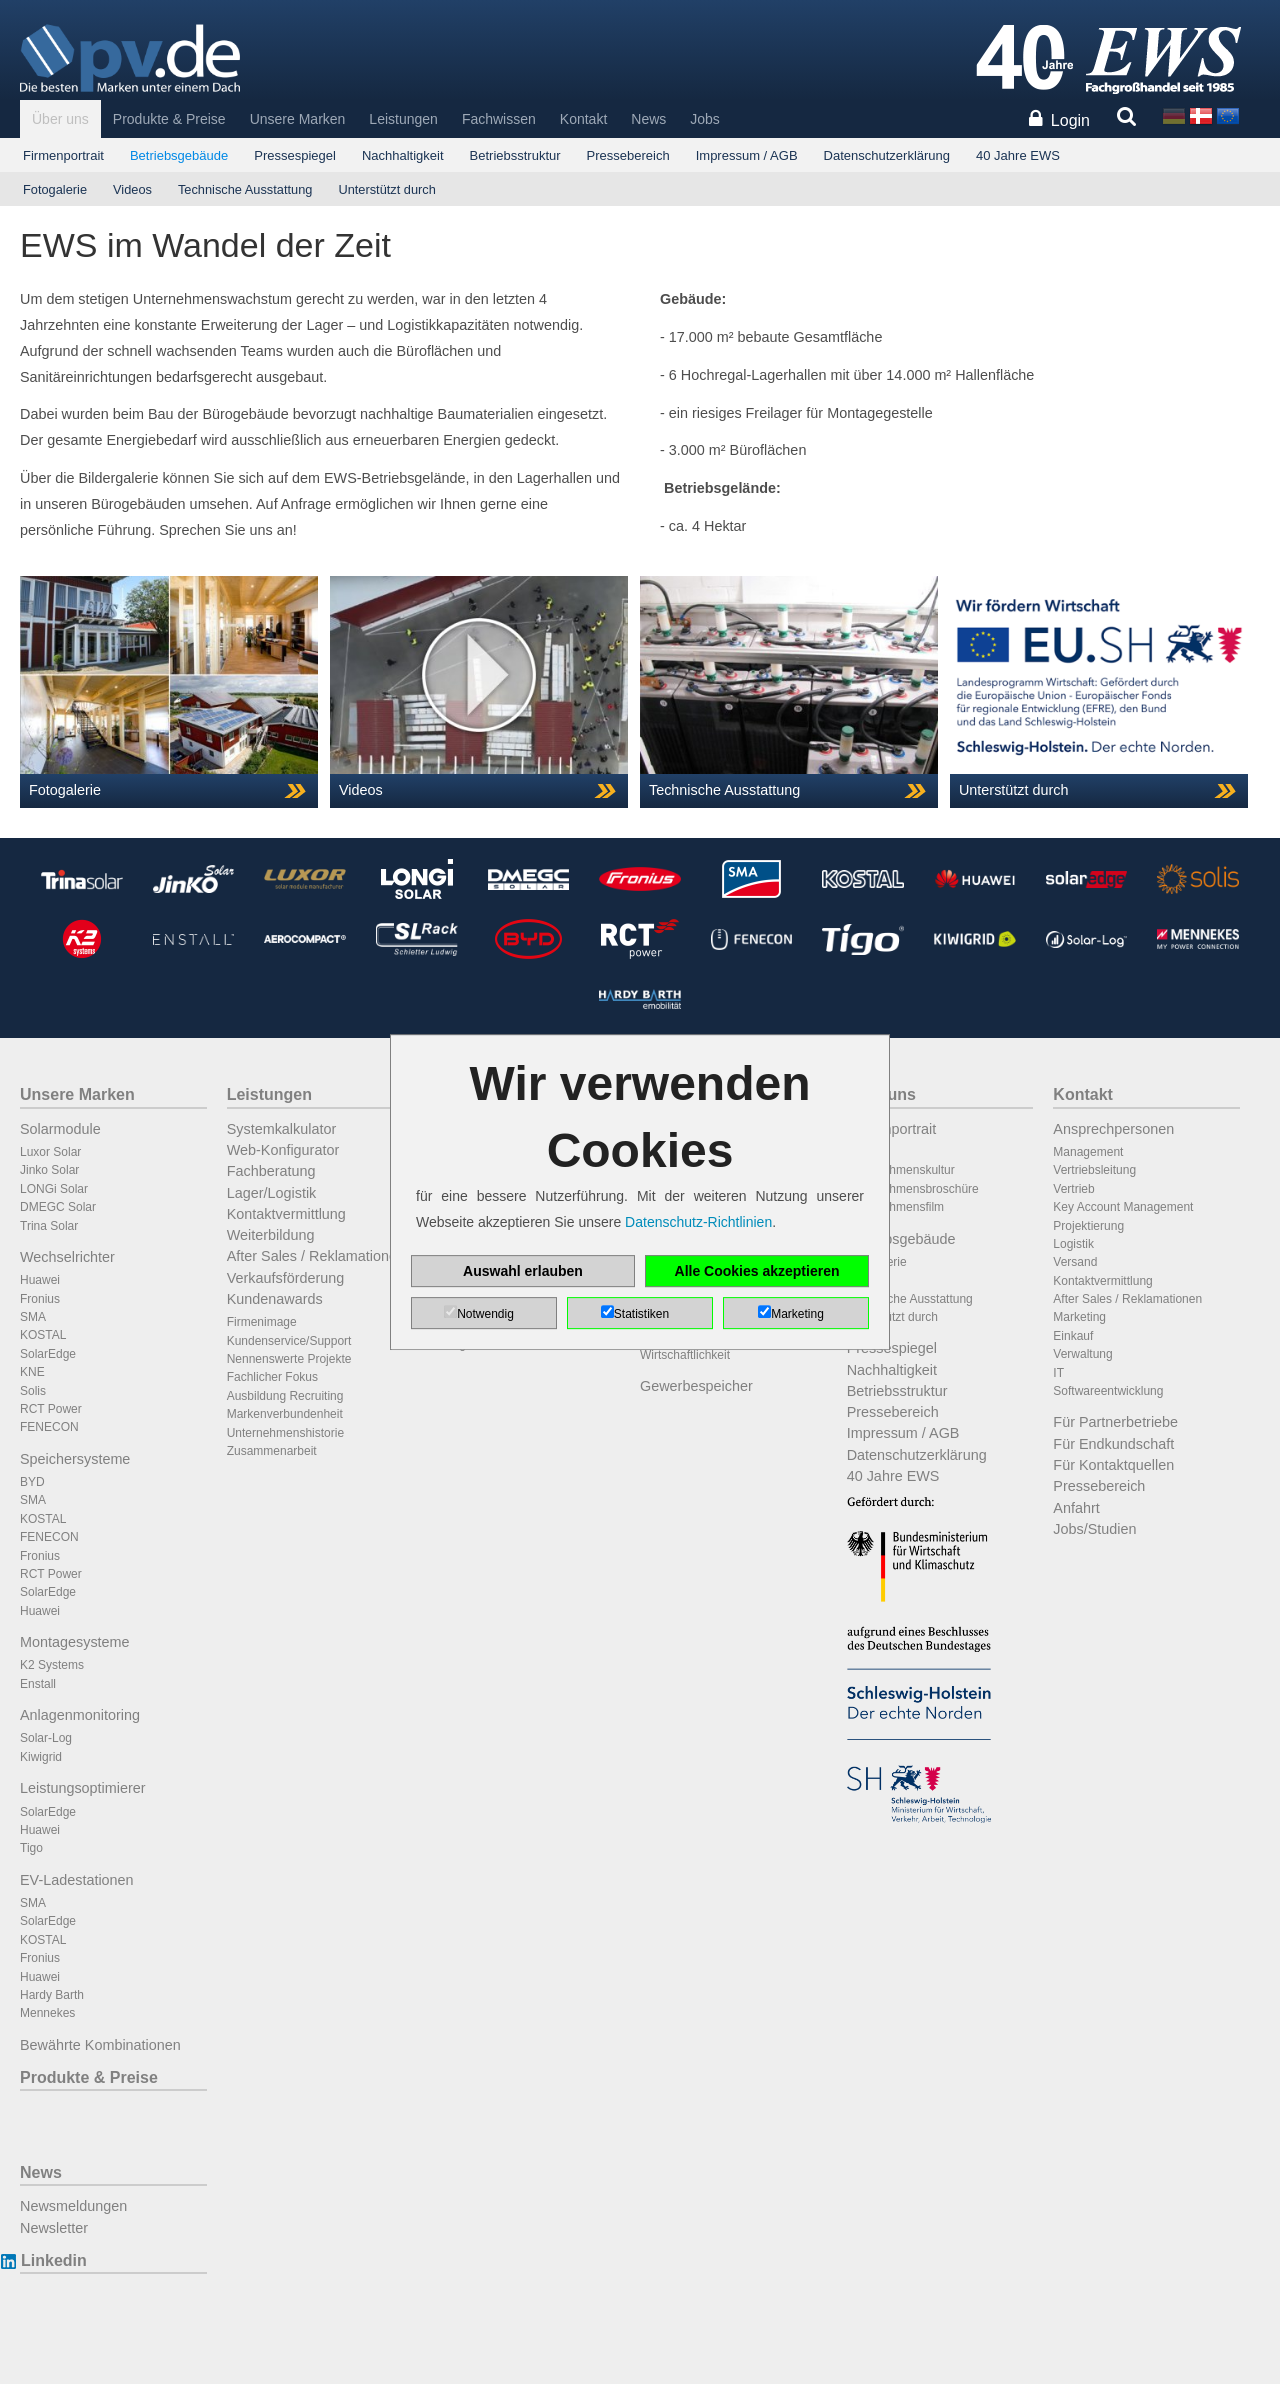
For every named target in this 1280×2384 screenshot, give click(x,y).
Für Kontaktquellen (1113, 1465)
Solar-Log (46, 1738)
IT (1058, 1373)
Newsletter (54, 2228)
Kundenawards (275, 1299)
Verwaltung (1082, 1354)
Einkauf (1073, 1336)
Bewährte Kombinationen (100, 2045)
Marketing (1079, 1317)
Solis (33, 1391)
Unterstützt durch (386, 189)
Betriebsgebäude (179, 155)
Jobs (705, 119)
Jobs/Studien (1094, 1529)
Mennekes (47, 2013)
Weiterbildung (271, 1235)
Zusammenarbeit (272, 1451)
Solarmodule (60, 1129)
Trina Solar (49, 1226)
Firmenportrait (63, 155)
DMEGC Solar (58, 1207)
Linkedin (53, 2260)
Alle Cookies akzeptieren (757, 1271)
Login (1070, 120)
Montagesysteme (75, 1642)
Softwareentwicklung (1108, 1391)
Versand (1075, 1262)
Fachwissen (499, 119)
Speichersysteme (75, 1459)
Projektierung (1088, 1226)
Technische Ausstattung (245, 189)
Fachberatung (271, 1171)
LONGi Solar (54, 1189)
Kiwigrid (41, 1757)
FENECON (49, 1427)
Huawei (40, 1280)
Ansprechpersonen (1113, 1129)
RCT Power (51, 1409)
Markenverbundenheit (285, 1414)
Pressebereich (628, 155)
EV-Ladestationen (77, 1880)
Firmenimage (262, 1322)
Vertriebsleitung (1094, 1170)
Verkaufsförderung (286, 1278)
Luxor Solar (50, 1152)
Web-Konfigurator (283, 1150)
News (648, 119)
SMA (33, 1317)
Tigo (31, 1848)
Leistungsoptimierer (83, 1788)
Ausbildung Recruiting (285, 1396)
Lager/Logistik (272, 1193)
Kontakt (583, 119)
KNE (32, 1372)
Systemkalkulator (282, 1129)
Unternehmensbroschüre (913, 1189)
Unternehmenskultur (901, 1170)
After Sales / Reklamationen (316, 1256)
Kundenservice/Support (289, 1341)
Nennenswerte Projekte (289, 1359)
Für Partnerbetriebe (1115, 1422)
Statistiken (641, 1314)
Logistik (1073, 1244)
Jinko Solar (49, 1170)
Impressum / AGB (747, 155)
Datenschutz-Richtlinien (698, 1222)
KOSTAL (43, 1335)
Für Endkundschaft (1113, 1444)
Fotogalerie (55, 189)
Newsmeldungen (73, 2206)
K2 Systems (52, 1665)
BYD (32, 1482)
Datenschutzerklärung (887, 155)
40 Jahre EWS (1018, 155)
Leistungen (403, 119)
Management (1088, 1152)
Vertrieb (1073, 1189)
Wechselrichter (67, 1257)
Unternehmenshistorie (285, 1433)
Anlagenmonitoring (80, 1715)
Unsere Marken (298, 119)
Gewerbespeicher (696, 1386)
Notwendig (485, 1314)
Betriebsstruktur (515, 155)
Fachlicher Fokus (272, 1377)
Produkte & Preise (169, 119)
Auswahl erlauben (523, 1271)
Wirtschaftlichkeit (685, 1355)
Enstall (38, 1684)
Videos (132, 189)
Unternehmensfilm (895, 1207)
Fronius (40, 1299)
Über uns (60, 119)
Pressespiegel (295, 155)
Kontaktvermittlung (286, 1214)
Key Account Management (1123, 1207)
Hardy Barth (52, 1995)
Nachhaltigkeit (403, 155)
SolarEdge (48, 1354)
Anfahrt (1076, 1508)
